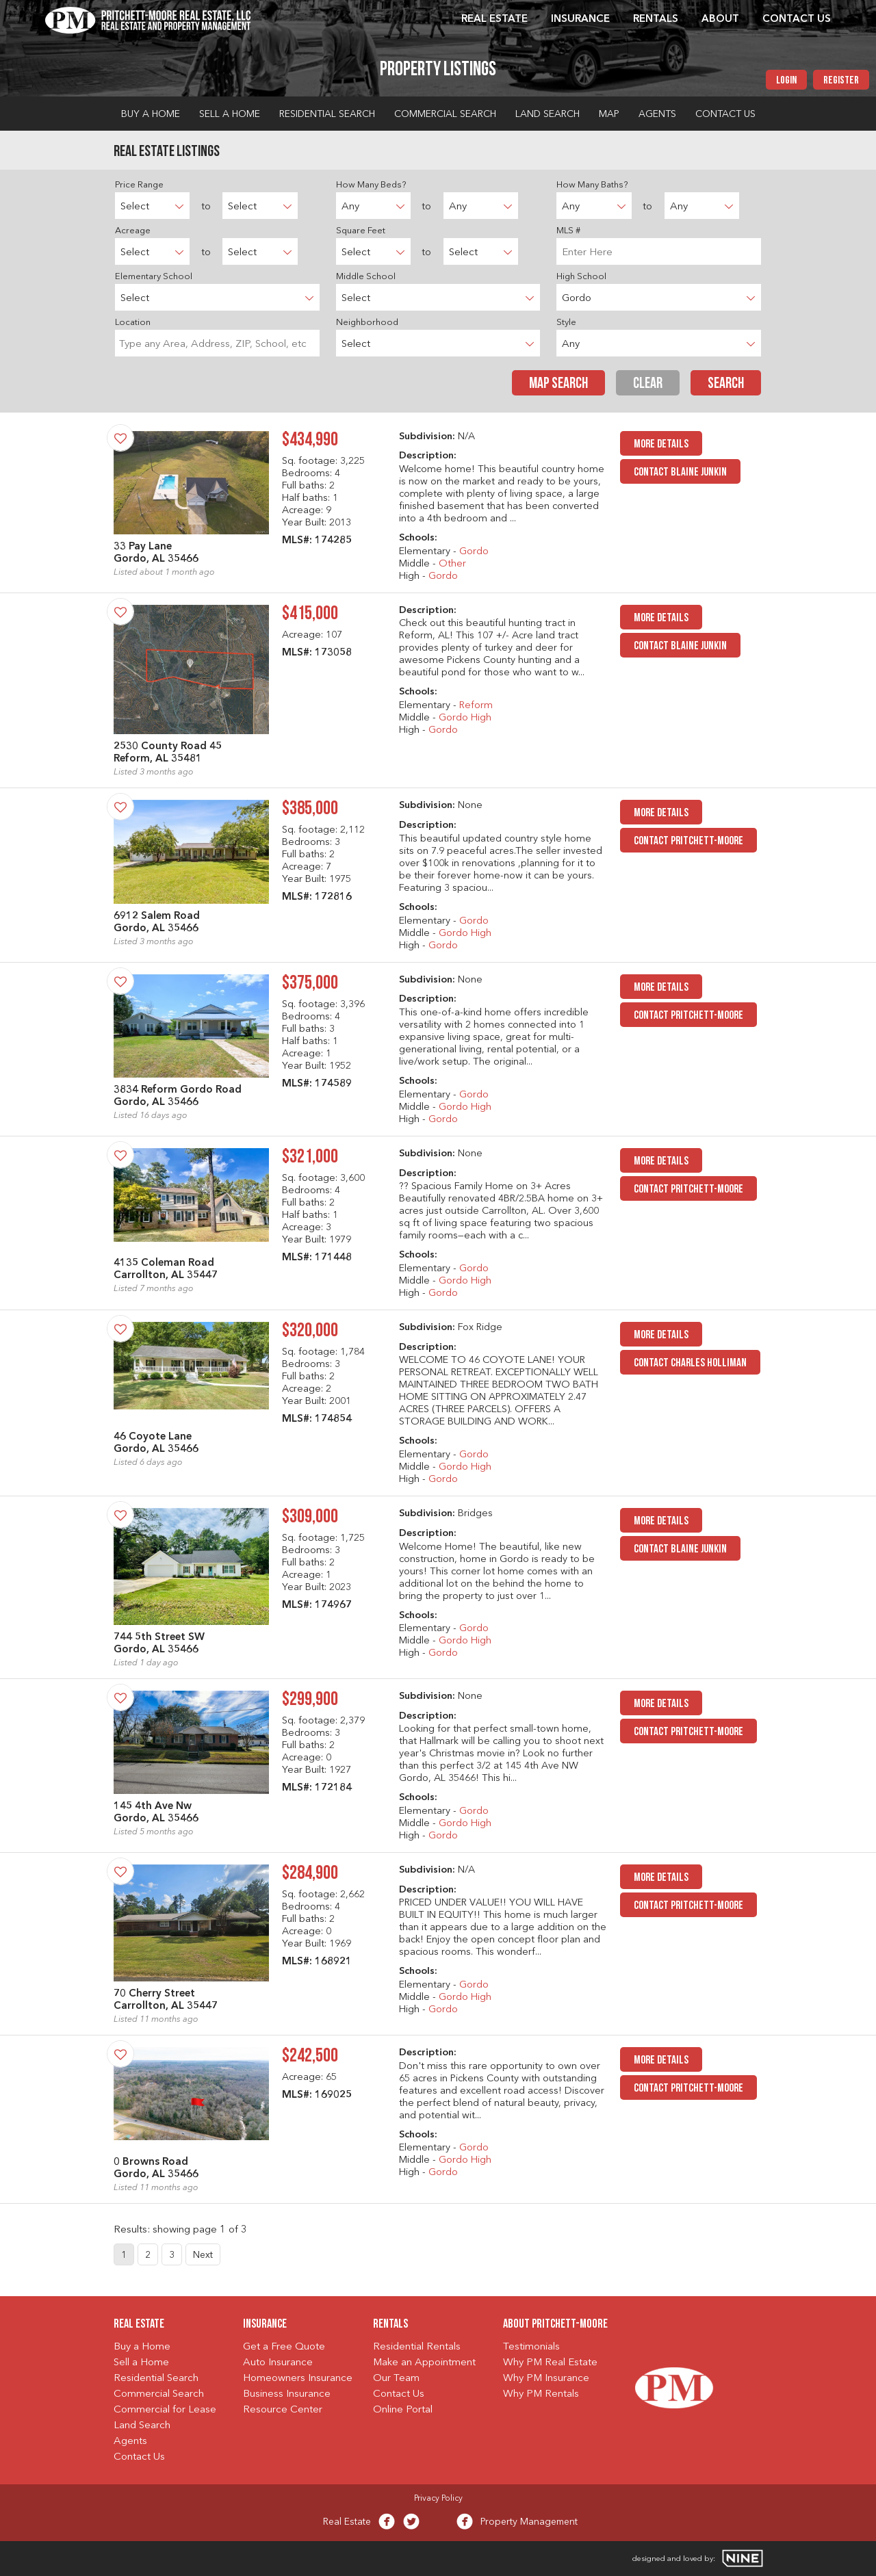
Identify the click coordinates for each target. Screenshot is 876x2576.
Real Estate (494, 19)
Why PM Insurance (546, 2378)
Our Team (396, 2378)
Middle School (366, 276)
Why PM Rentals (541, 2394)
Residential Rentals (417, 2347)
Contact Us (796, 19)
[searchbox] (217, 343)
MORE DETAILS (661, 444)
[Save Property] (120, 438)
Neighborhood (367, 322)
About (720, 19)
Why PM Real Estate (550, 2363)
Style (566, 322)
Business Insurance (287, 2394)
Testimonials (531, 2347)
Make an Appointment (424, 2363)
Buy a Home (150, 114)
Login (786, 80)
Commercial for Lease (165, 2410)
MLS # (568, 230)
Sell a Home (229, 114)
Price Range (139, 185)
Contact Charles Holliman (690, 1363)
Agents (657, 114)
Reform (476, 706)
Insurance (580, 19)
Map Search (558, 384)
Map (609, 114)
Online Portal (403, 2410)
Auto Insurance (278, 2363)
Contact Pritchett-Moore (688, 841)
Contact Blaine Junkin (680, 472)
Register (841, 80)
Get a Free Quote (284, 2347)
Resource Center (282, 2410)
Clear (647, 384)
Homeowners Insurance (297, 2378)
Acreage (133, 230)
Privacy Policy (438, 2499)
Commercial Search (445, 114)
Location (133, 322)
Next (203, 2255)
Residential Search (327, 114)
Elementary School (153, 276)
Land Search (547, 114)
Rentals (655, 19)
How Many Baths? (592, 185)
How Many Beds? (371, 185)
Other (452, 564)
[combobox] (217, 343)
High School (581, 276)
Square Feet (360, 230)
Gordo (474, 552)
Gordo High (465, 718)
